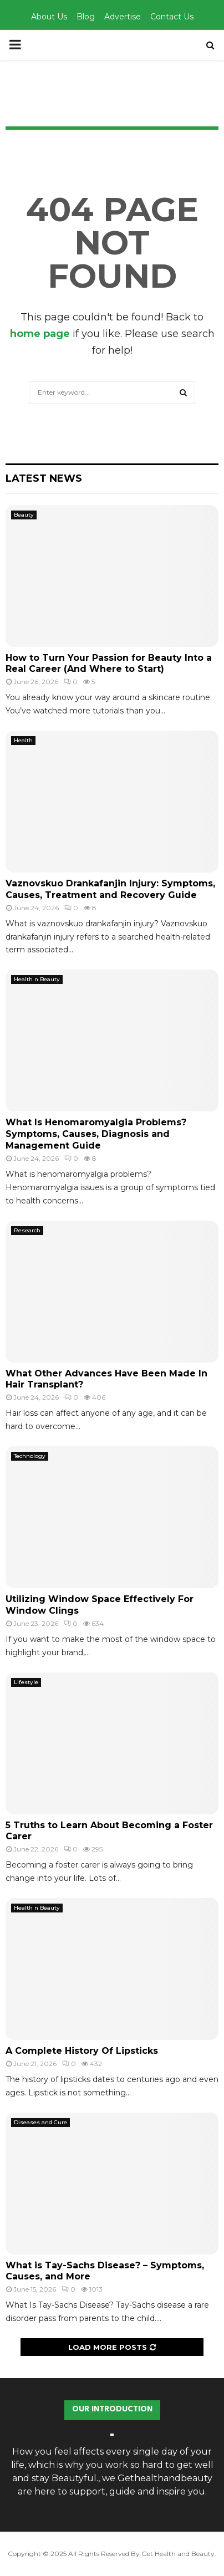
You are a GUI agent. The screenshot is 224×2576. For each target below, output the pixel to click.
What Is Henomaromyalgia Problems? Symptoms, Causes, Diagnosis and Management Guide (96, 1134)
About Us (49, 17)
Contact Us (172, 17)
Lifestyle (26, 1682)
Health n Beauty (37, 979)
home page (40, 334)
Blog (86, 17)
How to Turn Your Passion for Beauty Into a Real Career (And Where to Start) (109, 663)
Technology (29, 1456)
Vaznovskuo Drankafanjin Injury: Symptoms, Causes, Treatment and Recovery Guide (110, 889)
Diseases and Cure (40, 2122)
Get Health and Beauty (178, 2553)
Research (27, 1230)
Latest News (44, 478)
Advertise (122, 17)
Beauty (24, 514)
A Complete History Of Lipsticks (82, 2051)
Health (23, 740)
